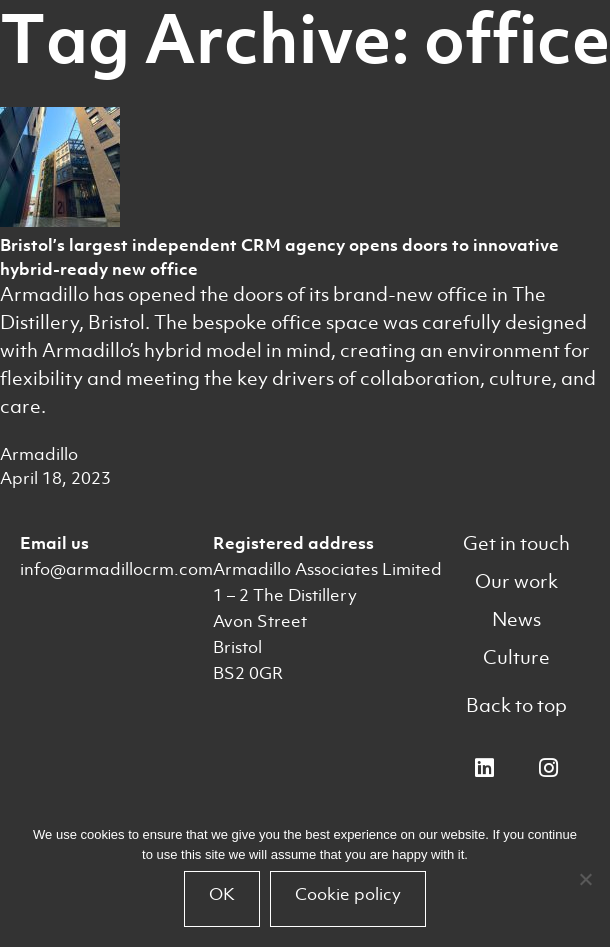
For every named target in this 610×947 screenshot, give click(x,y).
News (516, 619)
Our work (516, 581)
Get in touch (516, 543)
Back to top (516, 705)
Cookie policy (348, 894)
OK (222, 894)
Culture (516, 657)
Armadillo (39, 454)
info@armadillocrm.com (116, 569)
